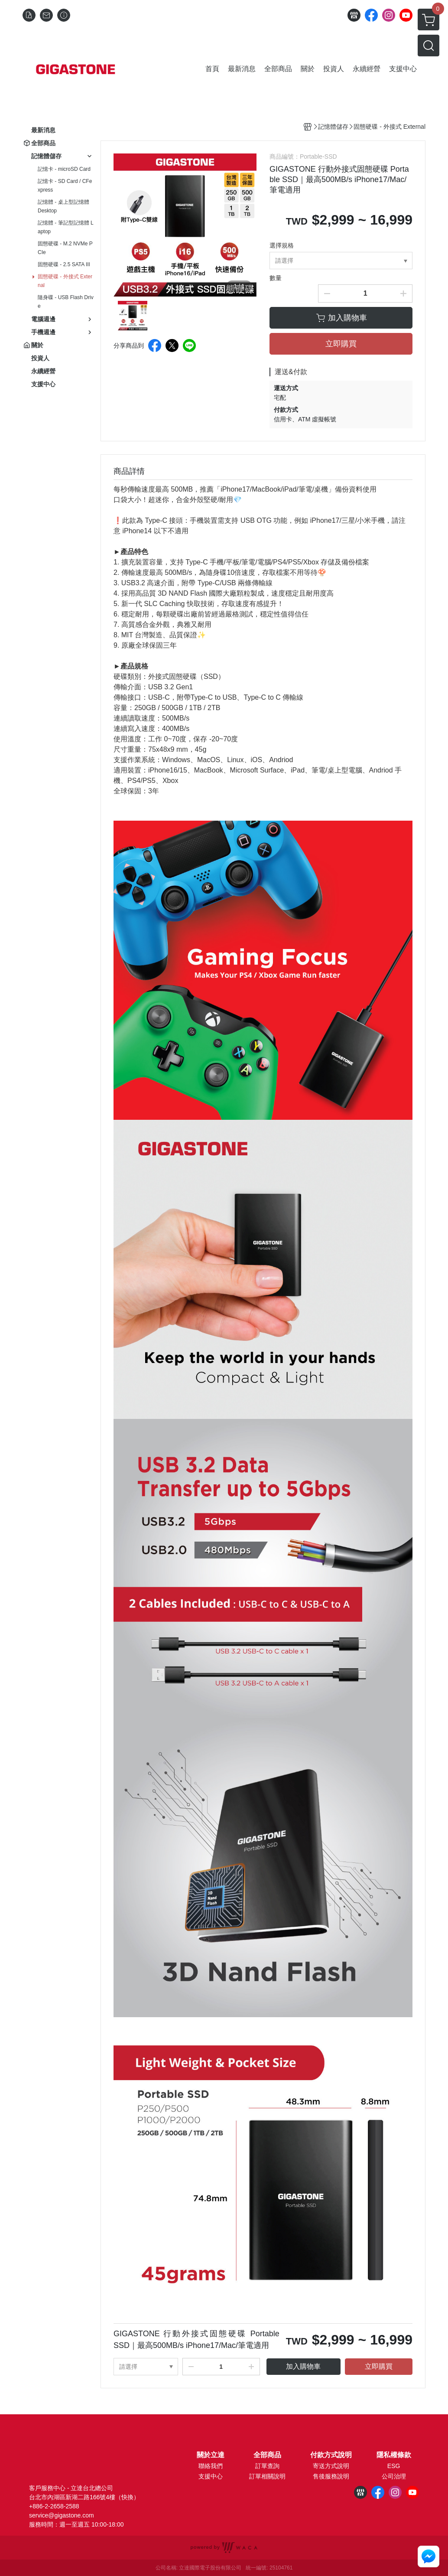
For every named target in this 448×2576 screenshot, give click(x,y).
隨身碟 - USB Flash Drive (66, 301)
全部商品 (267, 2455)
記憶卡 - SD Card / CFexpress (65, 185)
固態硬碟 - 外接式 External (65, 281)
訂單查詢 (267, 2466)
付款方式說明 (331, 2455)
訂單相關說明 (267, 2476)
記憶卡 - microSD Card (64, 169)
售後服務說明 (331, 2476)
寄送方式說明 (331, 2466)
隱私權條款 (394, 2455)
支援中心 (210, 2476)
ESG (393, 2466)
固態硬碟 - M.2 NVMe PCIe (65, 248)
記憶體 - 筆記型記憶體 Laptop (66, 227)
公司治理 (394, 2476)
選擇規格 (281, 245)
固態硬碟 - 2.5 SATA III (64, 264)
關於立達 (210, 2455)
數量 (275, 277)
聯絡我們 (210, 2466)
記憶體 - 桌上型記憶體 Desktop (63, 206)
